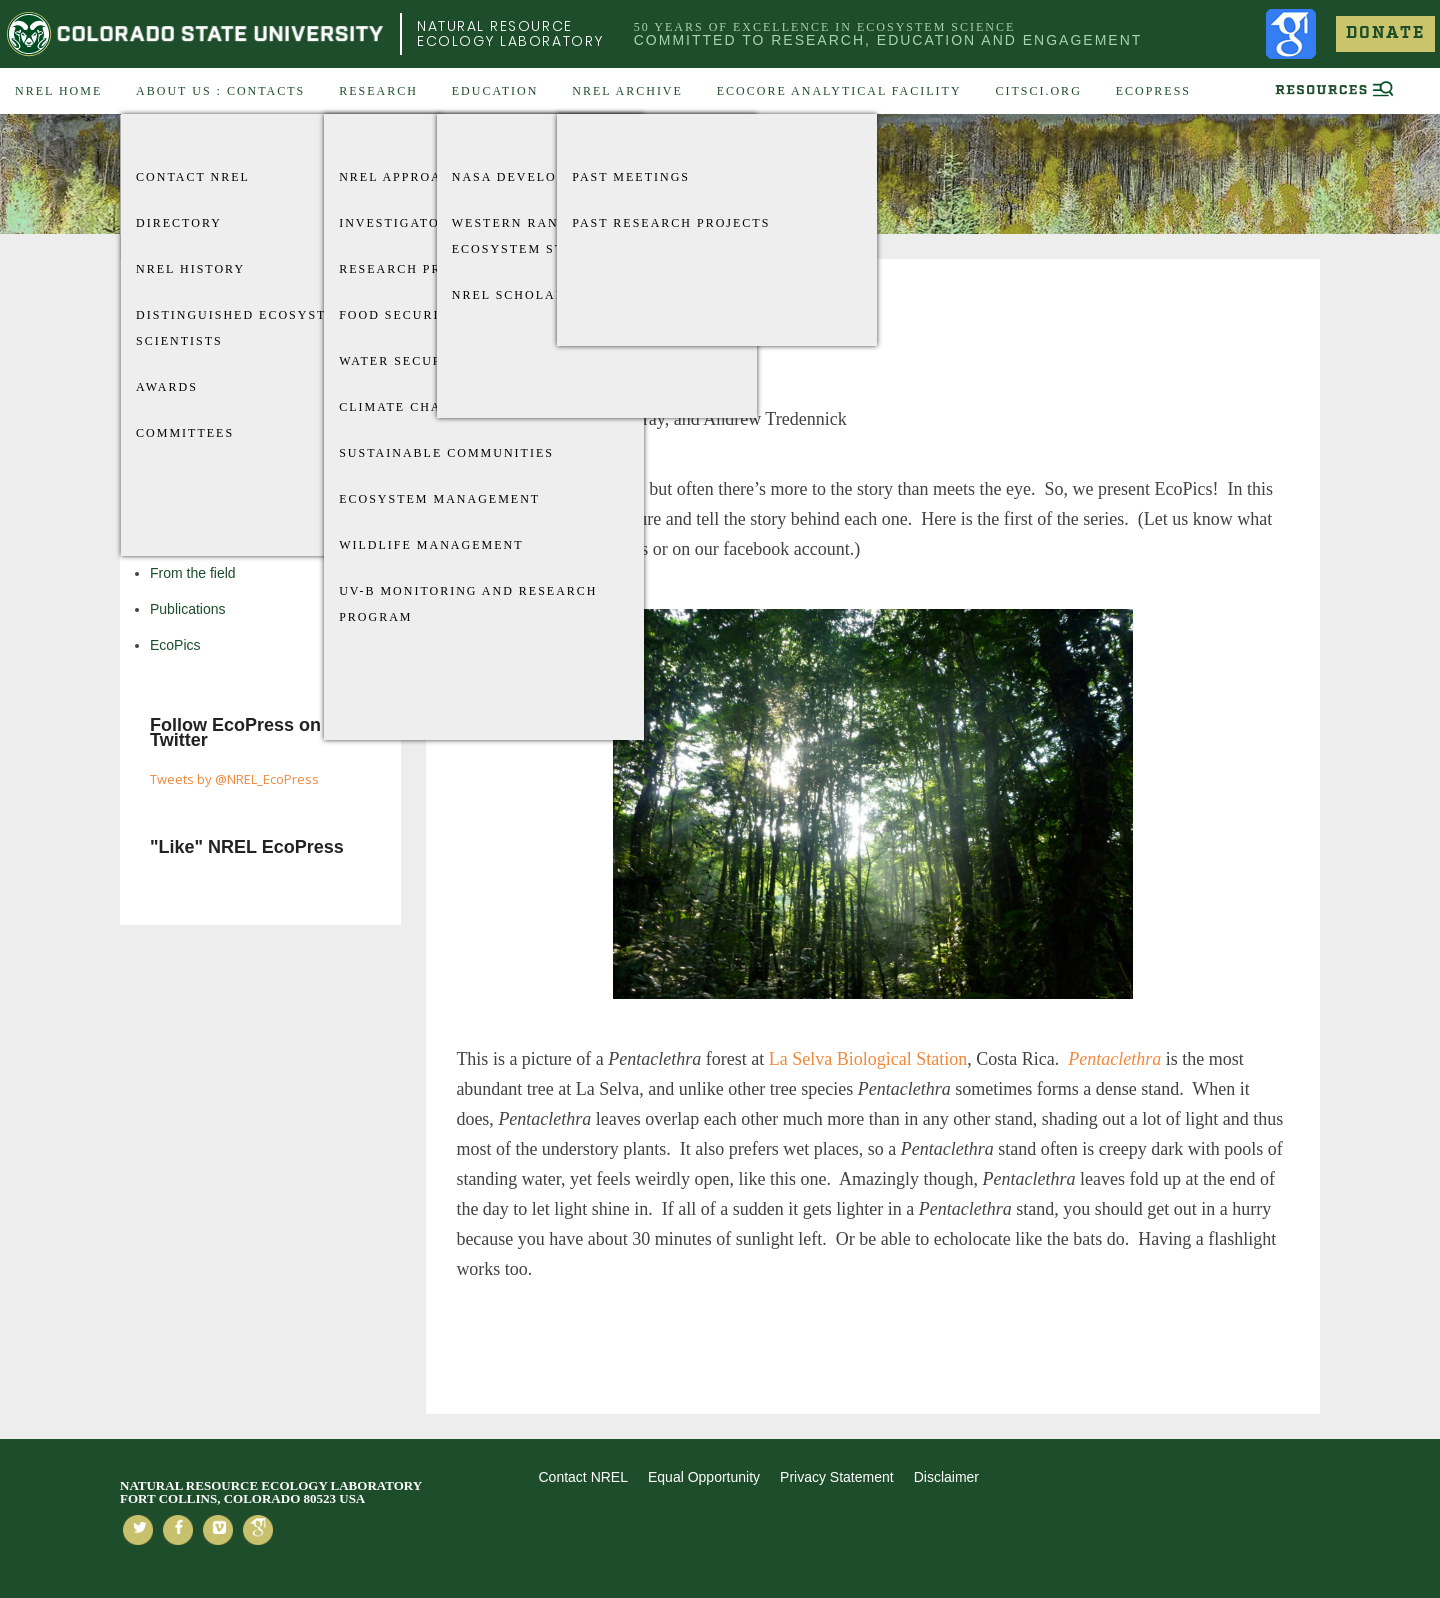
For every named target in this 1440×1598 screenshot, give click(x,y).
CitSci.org (1038, 91)
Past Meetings (631, 177)
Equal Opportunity (704, 1477)
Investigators (398, 223)
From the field (193, 573)
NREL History (190, 269)
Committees (185, 433)
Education (495, 91)
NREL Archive (627, 91)
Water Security (404, 361)
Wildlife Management (431, 545)
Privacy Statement (837, 1477)
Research (378, 91)
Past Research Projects (671, 223)
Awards (167, 387)
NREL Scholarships (530, 295)
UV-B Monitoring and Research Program (468, 604)
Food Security (399, 315)
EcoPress (1153, 91)
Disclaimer (946, 1477)
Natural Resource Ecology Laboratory (510, 33)
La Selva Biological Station (868, 1059)
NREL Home (58, 91)
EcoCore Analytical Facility (839, 91)
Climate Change (405, 407)
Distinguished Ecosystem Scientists (242, 328)
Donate (1385, 33)
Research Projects (417, 269)
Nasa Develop (509, 177)
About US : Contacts (220, 91)
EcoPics (175, 645)
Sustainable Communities (446, 453)
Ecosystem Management (439, 499)
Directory (179, 223)
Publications (188, 609)
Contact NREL (193, 177)
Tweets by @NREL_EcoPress (234, 779)
